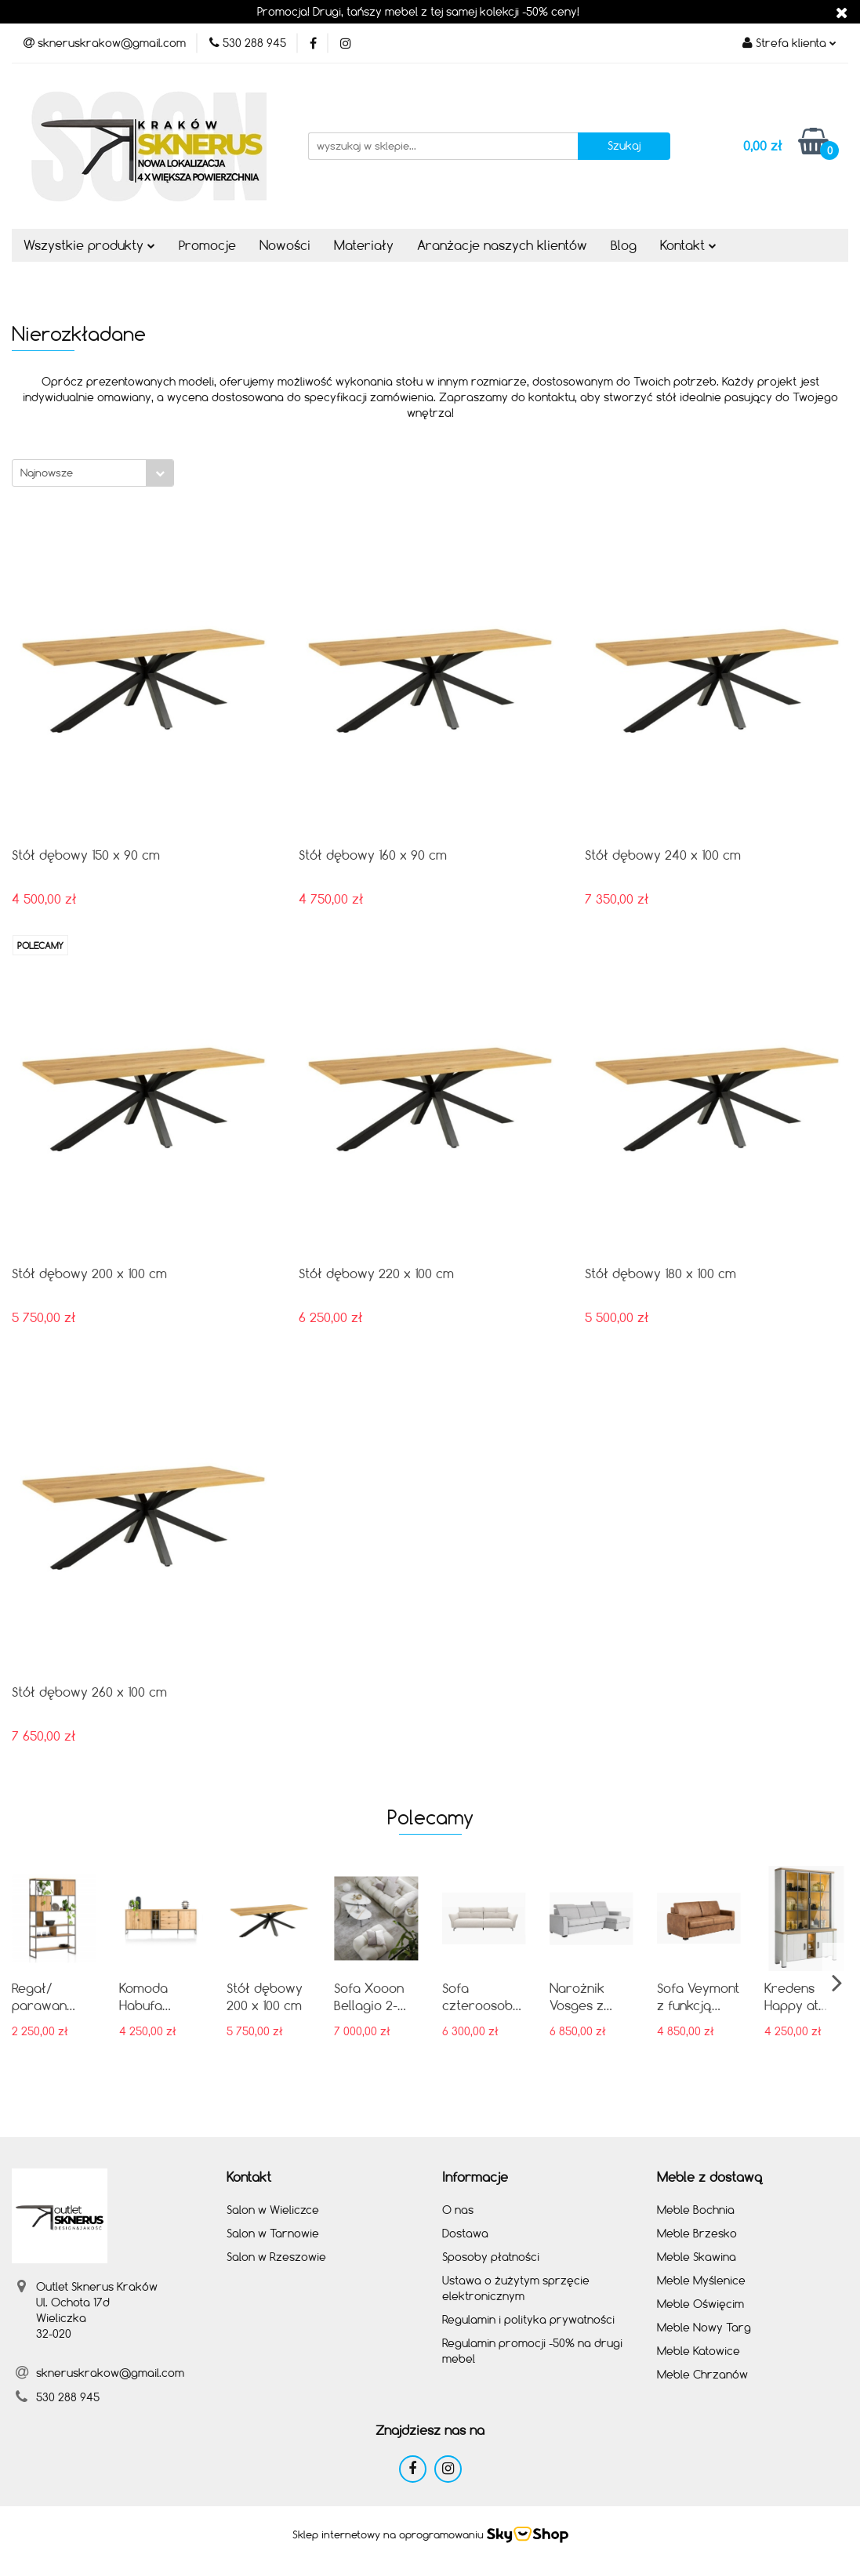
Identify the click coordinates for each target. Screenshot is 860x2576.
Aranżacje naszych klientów (502, 245)
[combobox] (93, 473)
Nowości (284, 245)
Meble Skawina (696, 2256)
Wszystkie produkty (89, 245)
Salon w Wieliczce (273, 2209)
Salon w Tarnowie (273, 2233)
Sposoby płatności (490, 2256)
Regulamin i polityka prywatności (528, 2319)
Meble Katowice (698, 2350)
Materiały (364, 245)
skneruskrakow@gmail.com (110, 2372)
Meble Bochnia (696, 2209)
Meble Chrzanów (702, 2374)
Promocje (207, 245)
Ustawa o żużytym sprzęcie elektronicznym (516, 2288)
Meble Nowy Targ (704, 2327)
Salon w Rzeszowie (276, 2256)
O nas (458, 2209)
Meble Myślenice (701, 2280)
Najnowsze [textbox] (46, 473)
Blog (624, 245)
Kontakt (688, 245)
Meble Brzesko (697, 2233)
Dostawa (465, 2233)
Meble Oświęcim (700, 2303)
